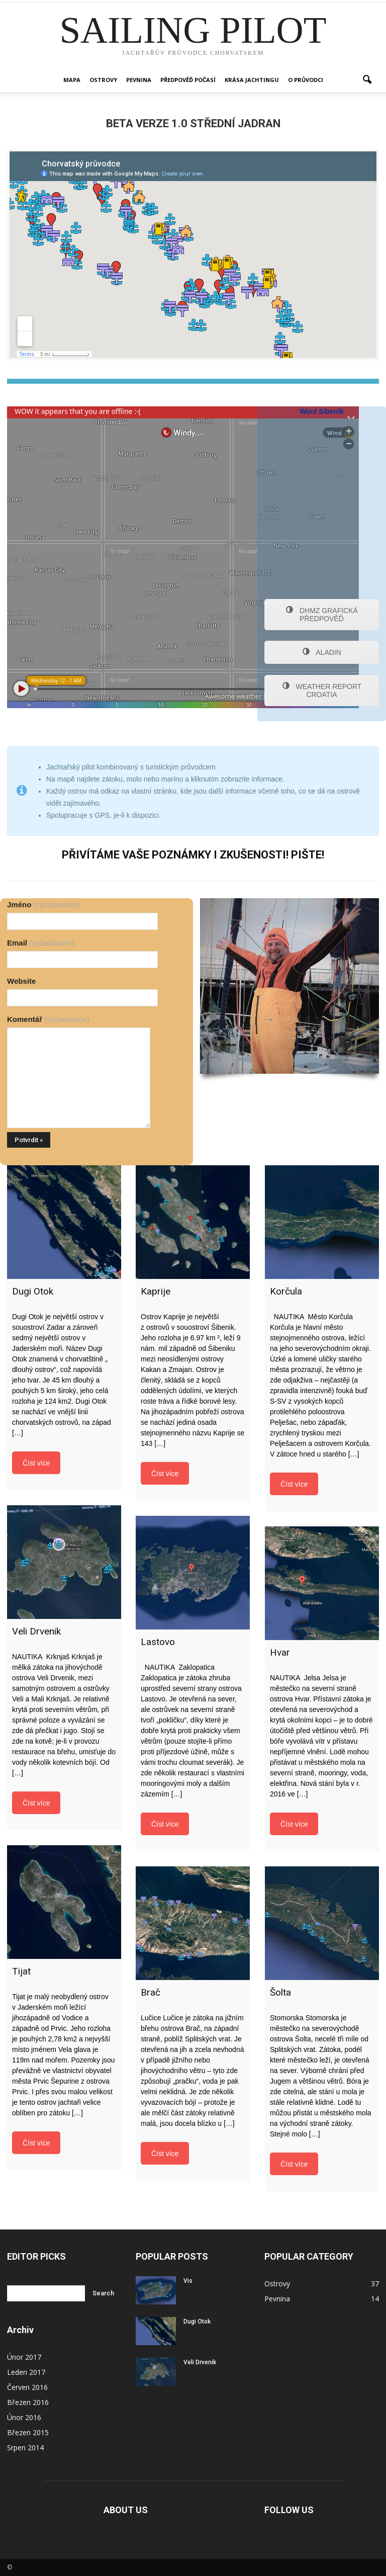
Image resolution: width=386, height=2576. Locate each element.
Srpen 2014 (25, 2447)
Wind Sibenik (322, 411)
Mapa (71, 79)
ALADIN (321, 652)
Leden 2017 (26, 2372)
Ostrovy (103, 79)
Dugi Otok (197, 2321)
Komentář (48, 1019)
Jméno (42, 904)
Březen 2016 (28, 2402)
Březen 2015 (28, 2432)
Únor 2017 (24, 2357)
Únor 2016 (24, 2417)
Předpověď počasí (188, 79)
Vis (187, 2280)
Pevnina (138, 79)
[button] (367, 80)
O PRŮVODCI (305, 79)
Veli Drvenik (199, 2362)
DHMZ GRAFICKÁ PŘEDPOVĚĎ (321, 615)
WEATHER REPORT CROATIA (322, 690)
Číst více (36, 1463)
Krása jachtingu (252, 79)
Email (40, 942)
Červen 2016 (27, 2387)
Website (21, 981)
